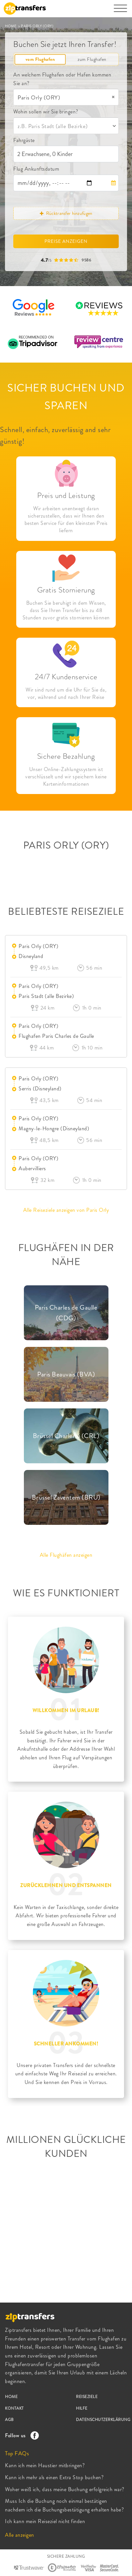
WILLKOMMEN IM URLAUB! (66, 1710)
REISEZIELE (87, 2397)
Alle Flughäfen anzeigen (66, 1555)
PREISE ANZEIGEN (66, 241)
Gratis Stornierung (66, 589)
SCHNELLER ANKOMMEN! (66, 2043)
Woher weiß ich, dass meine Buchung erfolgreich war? (64, 2489)
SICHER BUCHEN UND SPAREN (66, 396)
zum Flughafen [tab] (92, 59)
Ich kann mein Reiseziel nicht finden (45, 2521)
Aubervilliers (32, 1168)
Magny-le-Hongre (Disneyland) (54, 1128)
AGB (9, 2420)
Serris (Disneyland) (40, 1088)
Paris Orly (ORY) (38, 946)
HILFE (82, 2408)
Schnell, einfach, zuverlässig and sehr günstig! (55, 435)
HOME (11, 26)
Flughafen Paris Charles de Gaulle (56, 1036)
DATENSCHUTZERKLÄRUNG (103, 2420)
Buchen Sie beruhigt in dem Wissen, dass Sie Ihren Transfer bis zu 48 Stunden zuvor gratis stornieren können (66, 610)
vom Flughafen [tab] (40, 59)
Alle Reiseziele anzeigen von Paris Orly (66, 1210)
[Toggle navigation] (120, 12)
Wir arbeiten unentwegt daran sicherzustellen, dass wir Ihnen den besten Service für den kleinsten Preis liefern (66, 519)
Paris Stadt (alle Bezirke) (46, 996)
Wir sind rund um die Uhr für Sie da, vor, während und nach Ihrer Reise (66, 693)
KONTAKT (14, 2408)
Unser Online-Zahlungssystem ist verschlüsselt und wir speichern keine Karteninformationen (66, 777)
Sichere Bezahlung (66, 756)
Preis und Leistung (66, 495)
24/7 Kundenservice (66, 676)
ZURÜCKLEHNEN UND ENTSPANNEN (66, 1885)
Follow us (20, 2435)
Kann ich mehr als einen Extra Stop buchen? (54, 2477)
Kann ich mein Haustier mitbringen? (45, 2465)
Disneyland (31, 956)
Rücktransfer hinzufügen (66, 213)
